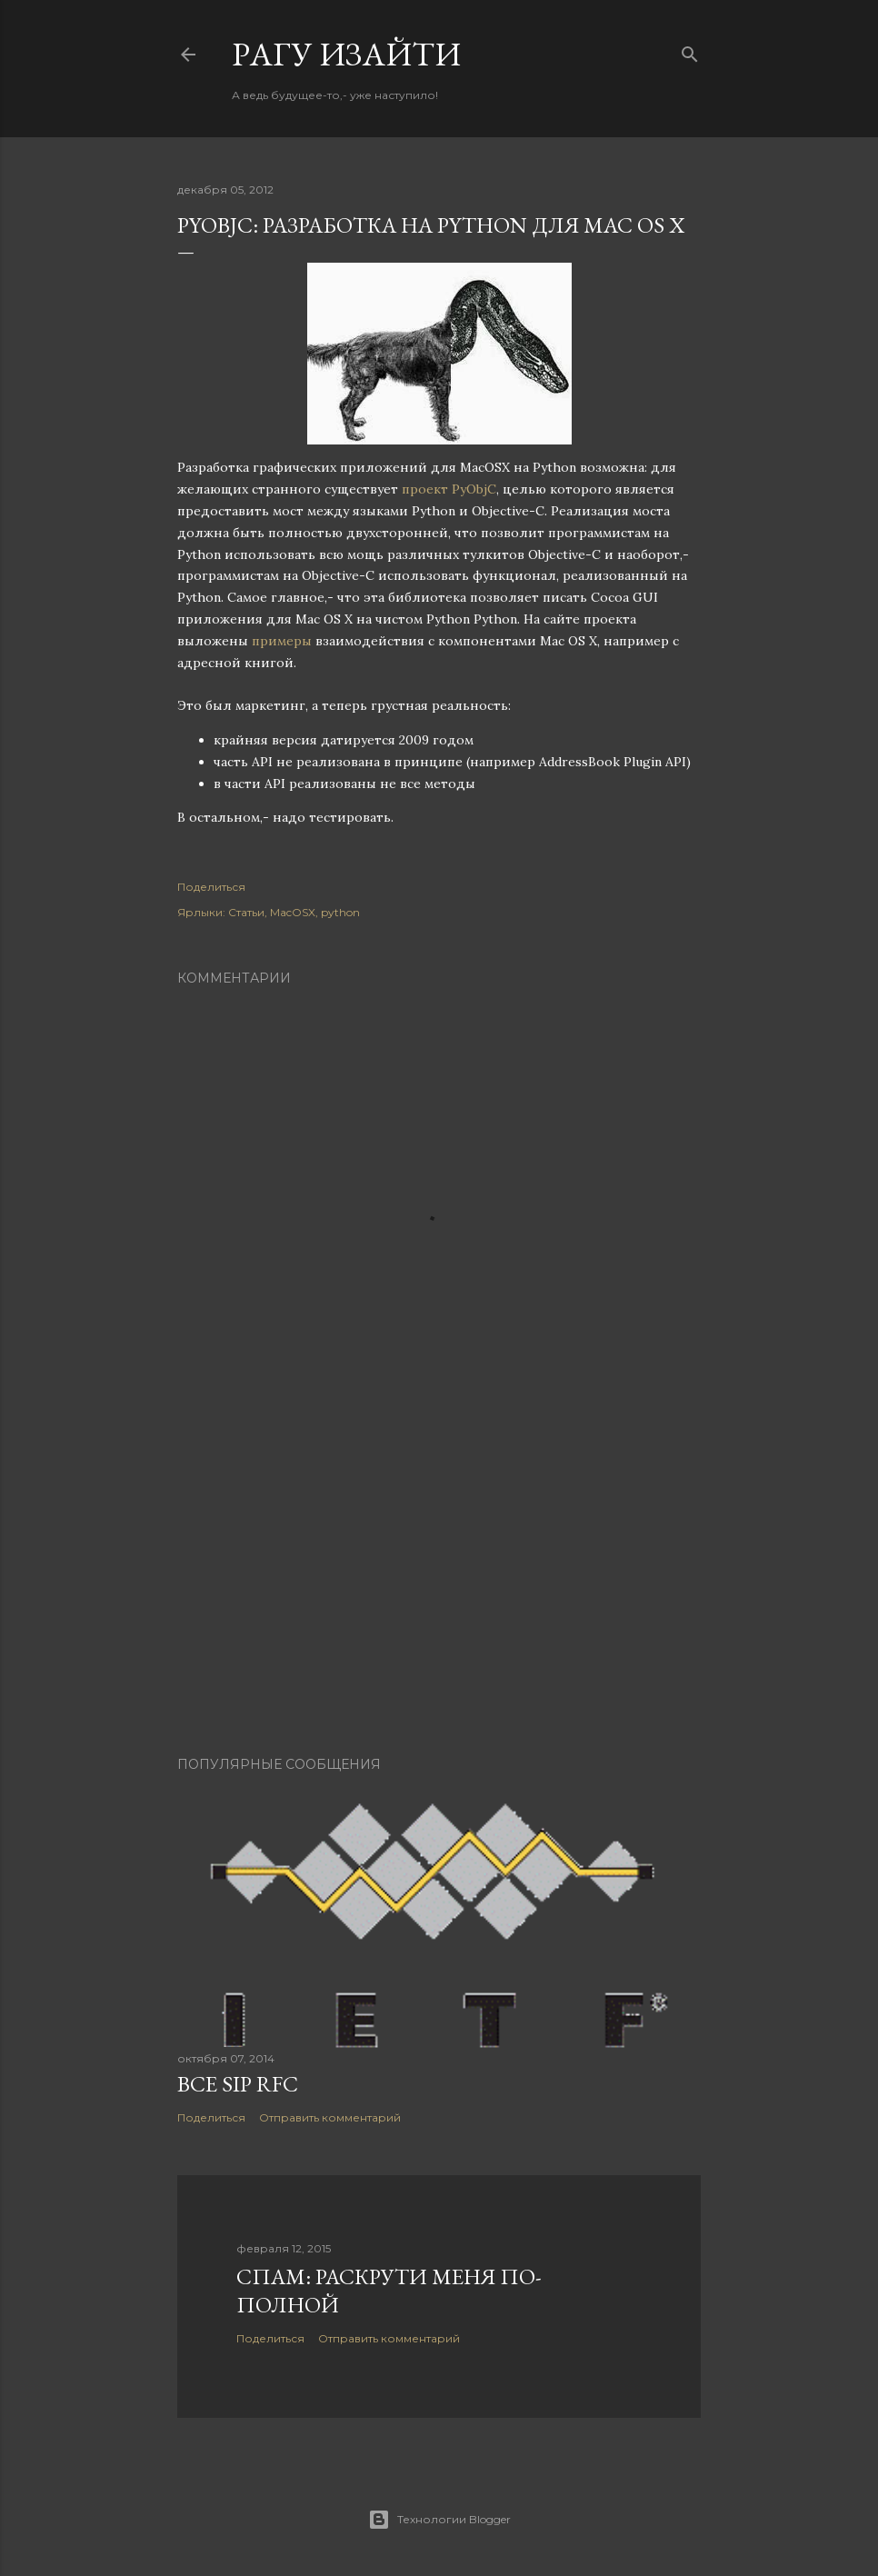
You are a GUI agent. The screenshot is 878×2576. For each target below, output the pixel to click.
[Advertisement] (439, 1583)
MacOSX (292, 912)
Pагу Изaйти (346, 54)
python (340, 912)
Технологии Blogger (439, 2520)
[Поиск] (690, 50)
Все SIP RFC (237, 2084)
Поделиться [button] (211, 887)
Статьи (246, 912)
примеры (282, 641)
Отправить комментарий (330, 2117)
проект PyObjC (449, 489)
